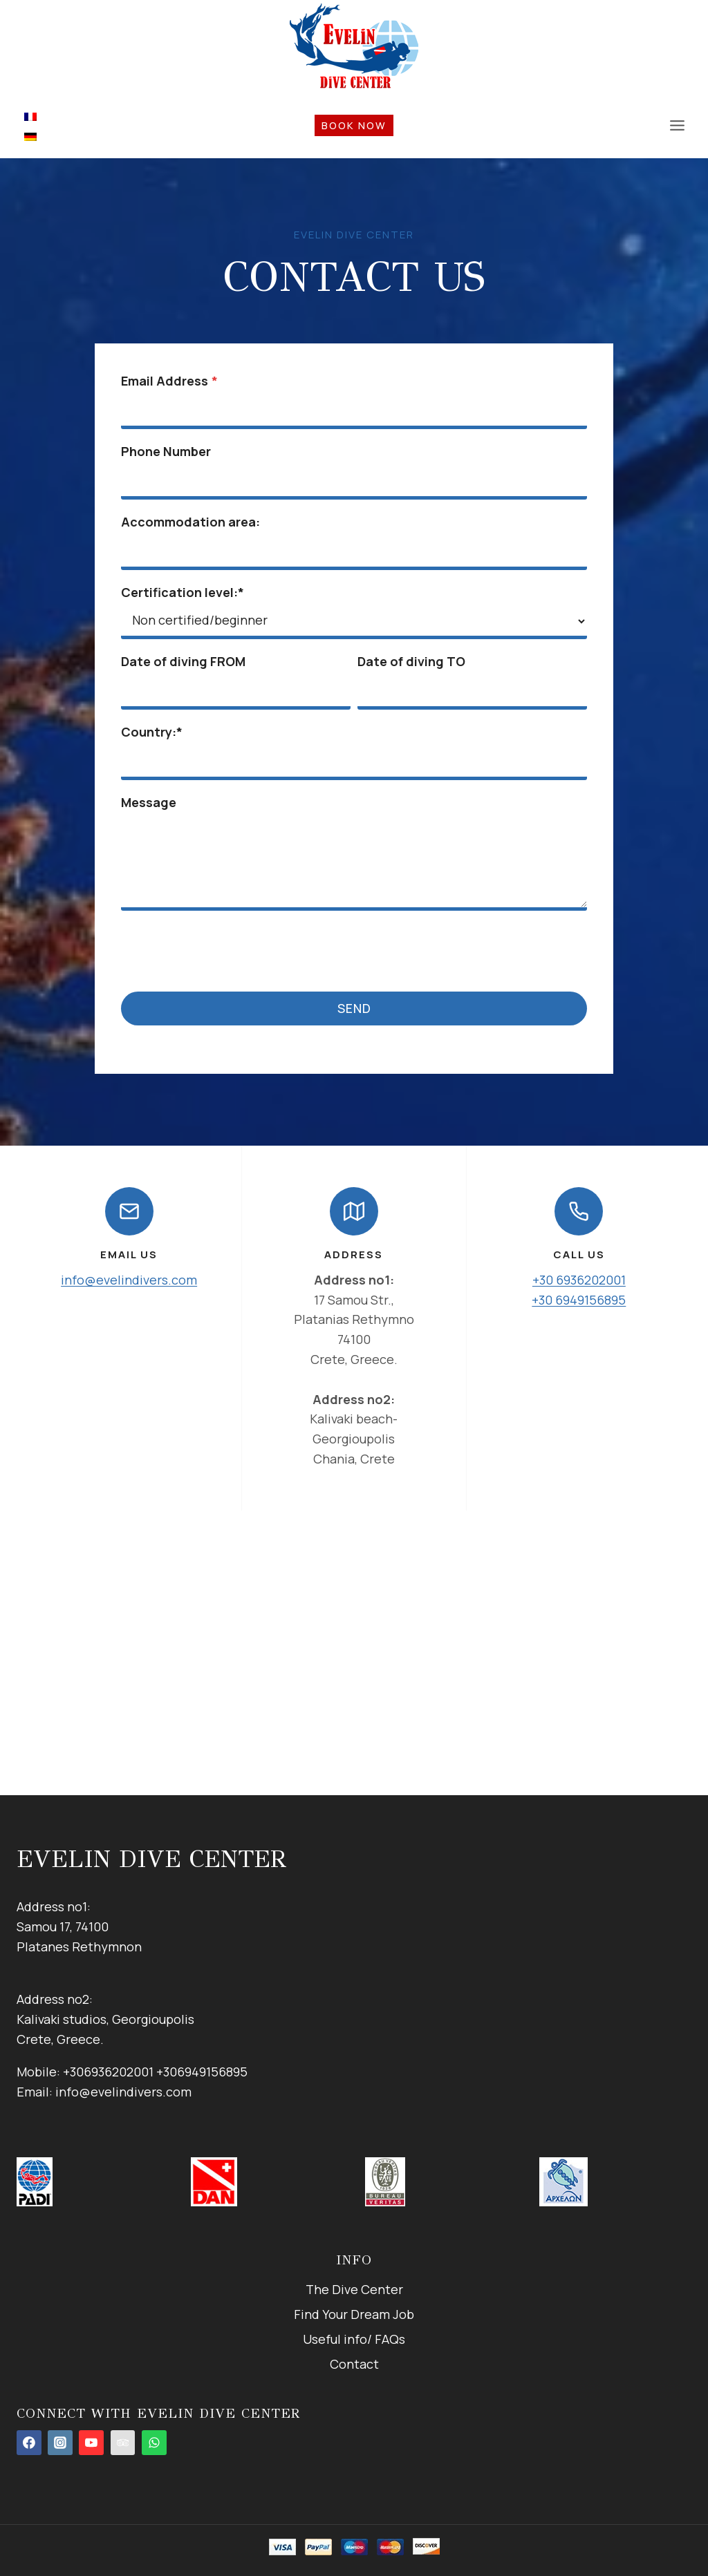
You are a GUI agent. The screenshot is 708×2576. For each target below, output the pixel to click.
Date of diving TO (411, 662)
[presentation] (227, 950)
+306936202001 (108, 2071)
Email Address (170, 382)
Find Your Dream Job (354, 2314)
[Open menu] (676, 125)
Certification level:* (183, 594)
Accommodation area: (191, 523)
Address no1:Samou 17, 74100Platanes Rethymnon (79, 1926)
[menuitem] (30, 116)
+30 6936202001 (579, 1282)
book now (354, 125)
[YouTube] (91, 2442)
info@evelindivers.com (129, 1282)
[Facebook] (29, 2442)
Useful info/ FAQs (354, 2339)
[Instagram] (60, 2442)
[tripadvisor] (123, 2442)
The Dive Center (354, 2289)
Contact (354, 2364)
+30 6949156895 (579, 1302)
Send (354, 1010)
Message (150, 803)
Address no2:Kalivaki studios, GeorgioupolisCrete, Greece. (105, 2019)
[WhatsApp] (154, 2442)
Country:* (153, 733)
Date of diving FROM (184, 662)
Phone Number (167, 452)
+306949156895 (202, 2071)
